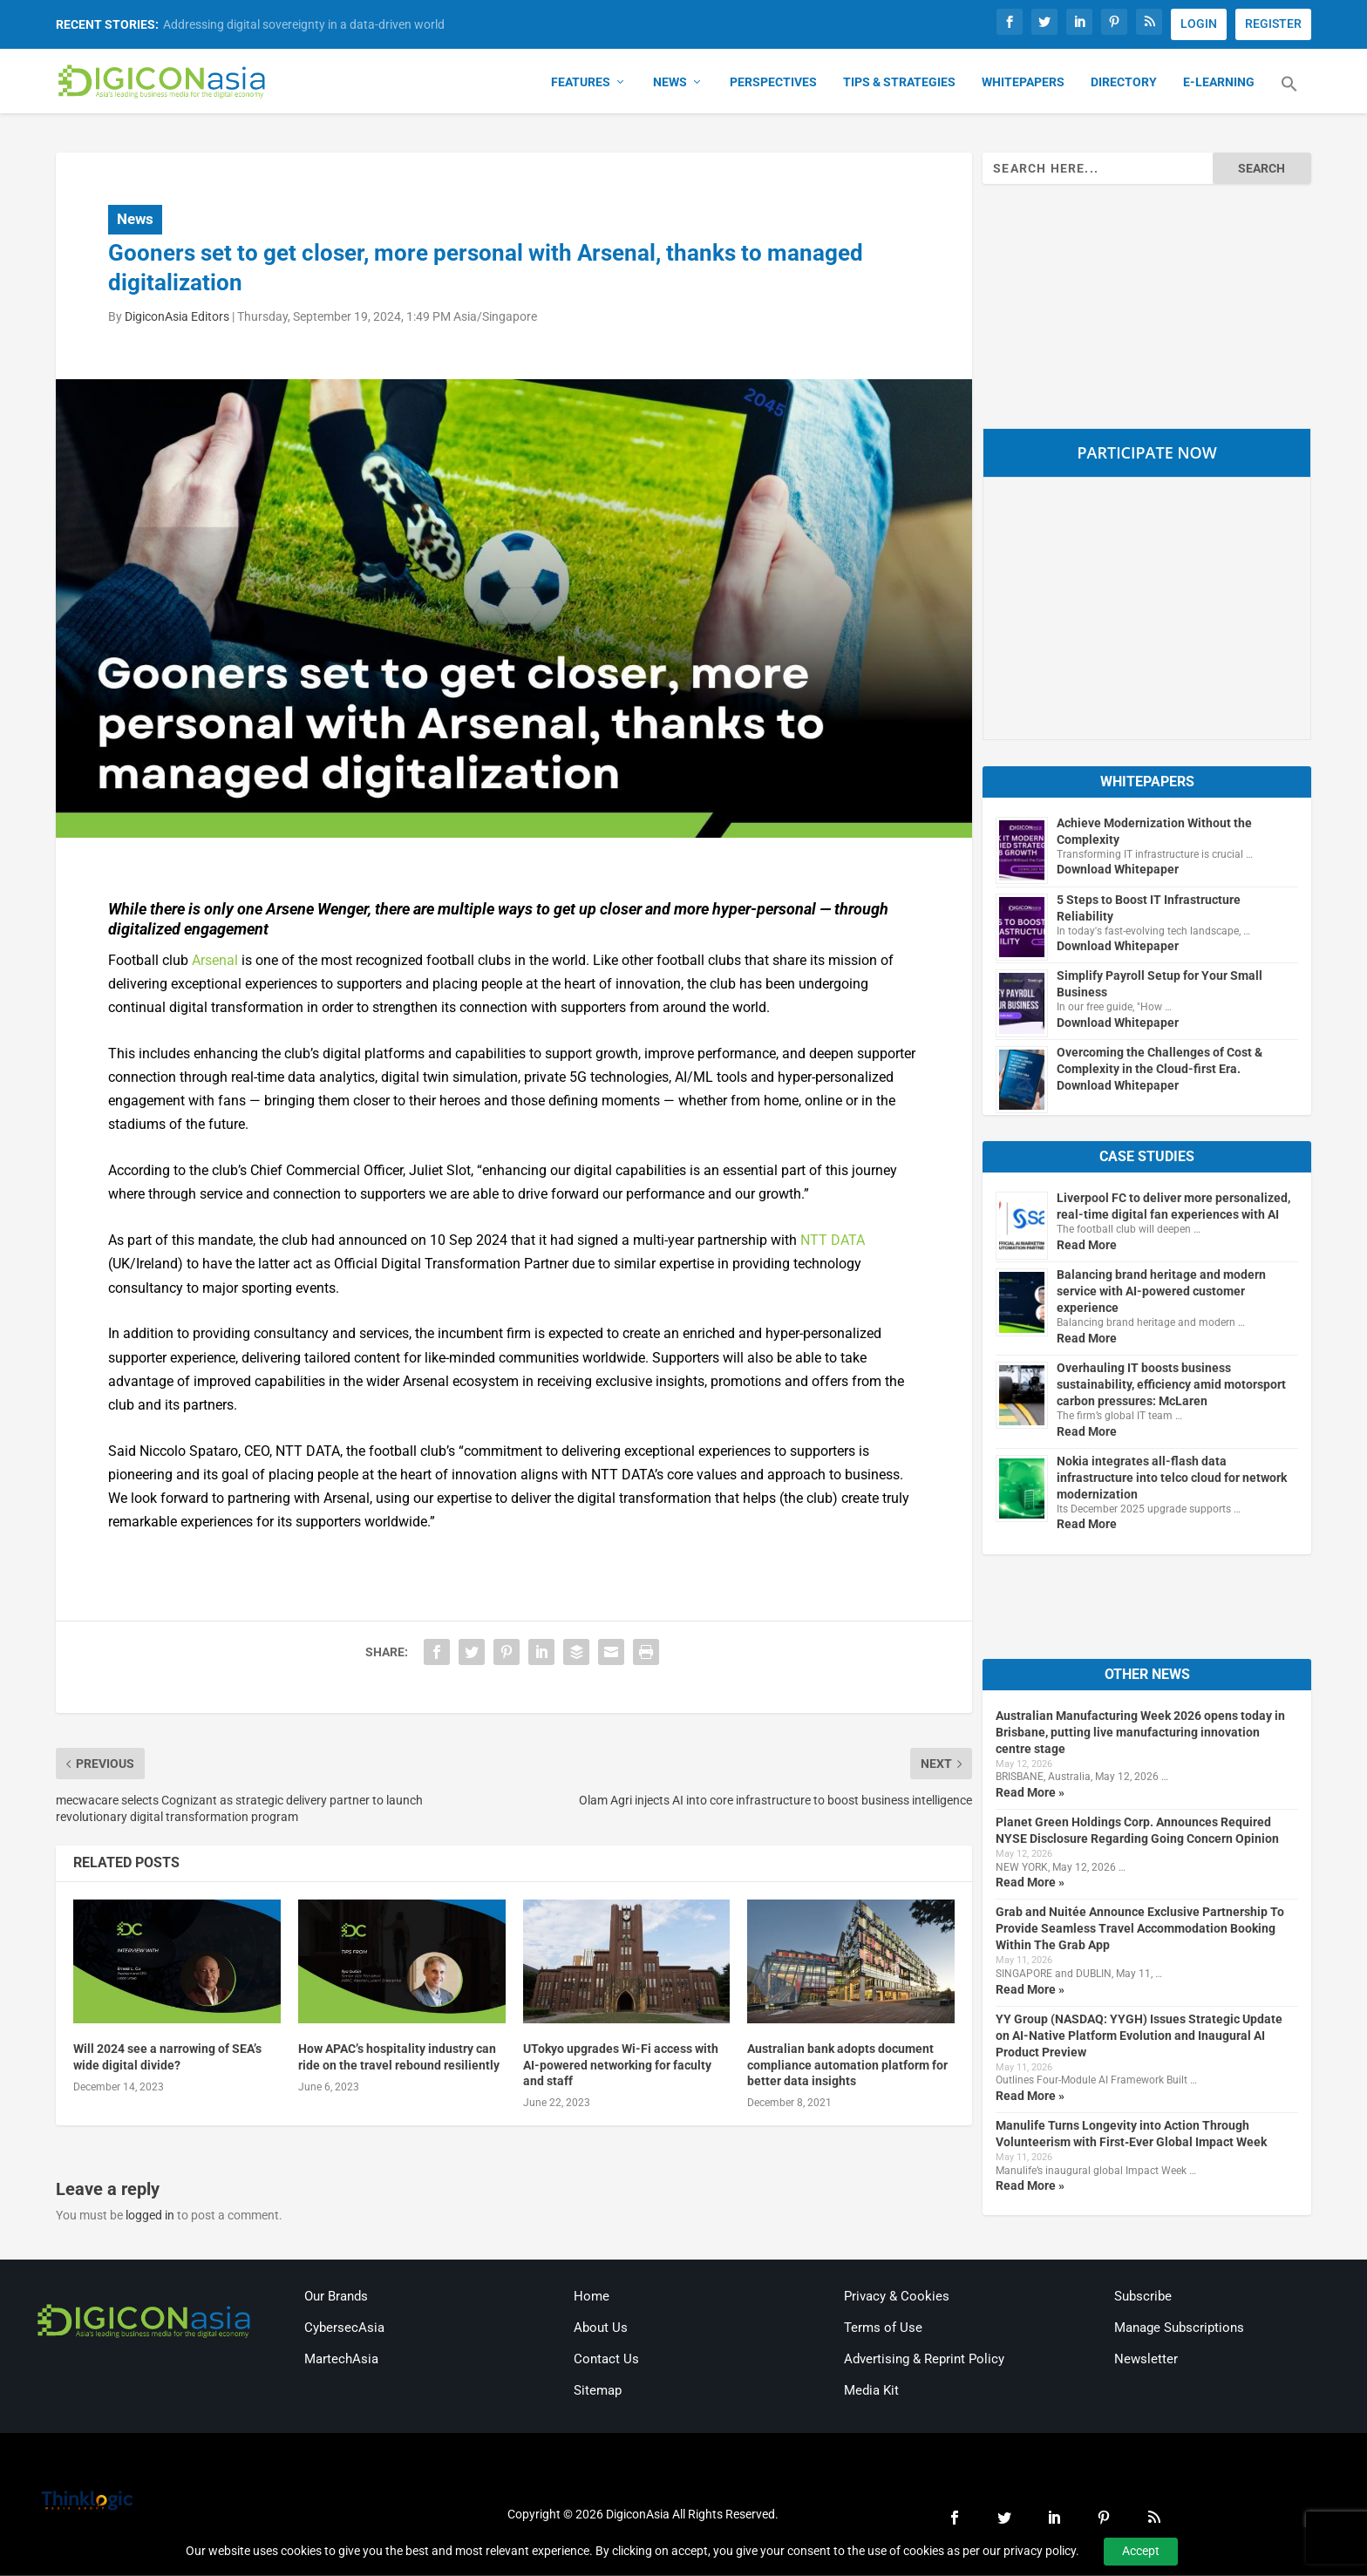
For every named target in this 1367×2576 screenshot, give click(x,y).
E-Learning (1219, 84)
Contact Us (606, 2361)
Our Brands (336, 2298)
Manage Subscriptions (1179, 2329)
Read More (1087, 1247)
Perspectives (773, 84)
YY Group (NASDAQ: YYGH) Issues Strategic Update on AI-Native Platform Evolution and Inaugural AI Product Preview (1139, 2036)
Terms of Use (883, 2329)
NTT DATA (832, 1242)
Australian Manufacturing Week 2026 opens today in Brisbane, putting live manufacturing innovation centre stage (1140, 1733)
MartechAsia (341, 2361)
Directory (1124, 84)
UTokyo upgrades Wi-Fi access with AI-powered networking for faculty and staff (620, 2066)
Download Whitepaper (1118, 871)
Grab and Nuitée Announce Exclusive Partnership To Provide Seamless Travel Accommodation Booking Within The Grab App (1140, 1930)
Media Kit (871, 2392)
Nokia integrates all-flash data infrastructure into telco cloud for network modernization (1172, 1478)
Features (580, 84)
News (670, 84)
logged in (150, 2217)
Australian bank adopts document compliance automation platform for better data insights (847, 2066)
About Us (601, 2329)
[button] (1289, 96)
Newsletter (1146, 2361)
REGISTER (1273, 24)
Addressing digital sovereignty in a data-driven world (304, 24)
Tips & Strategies (899, 84)
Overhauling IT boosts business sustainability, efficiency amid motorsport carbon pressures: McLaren (1171, 1386)
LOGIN (1198, 24)
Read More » (1030, 1793)
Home (591, 2298)
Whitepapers (1023, 84)
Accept (1141, 2551)
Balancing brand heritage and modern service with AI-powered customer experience (1161, 1292)
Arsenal (215, 961)
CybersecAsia (344, 2329)
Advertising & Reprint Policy (924, 2361)
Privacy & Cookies (896, 2298)
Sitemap (598, 2392)
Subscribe (1143, 2298)
